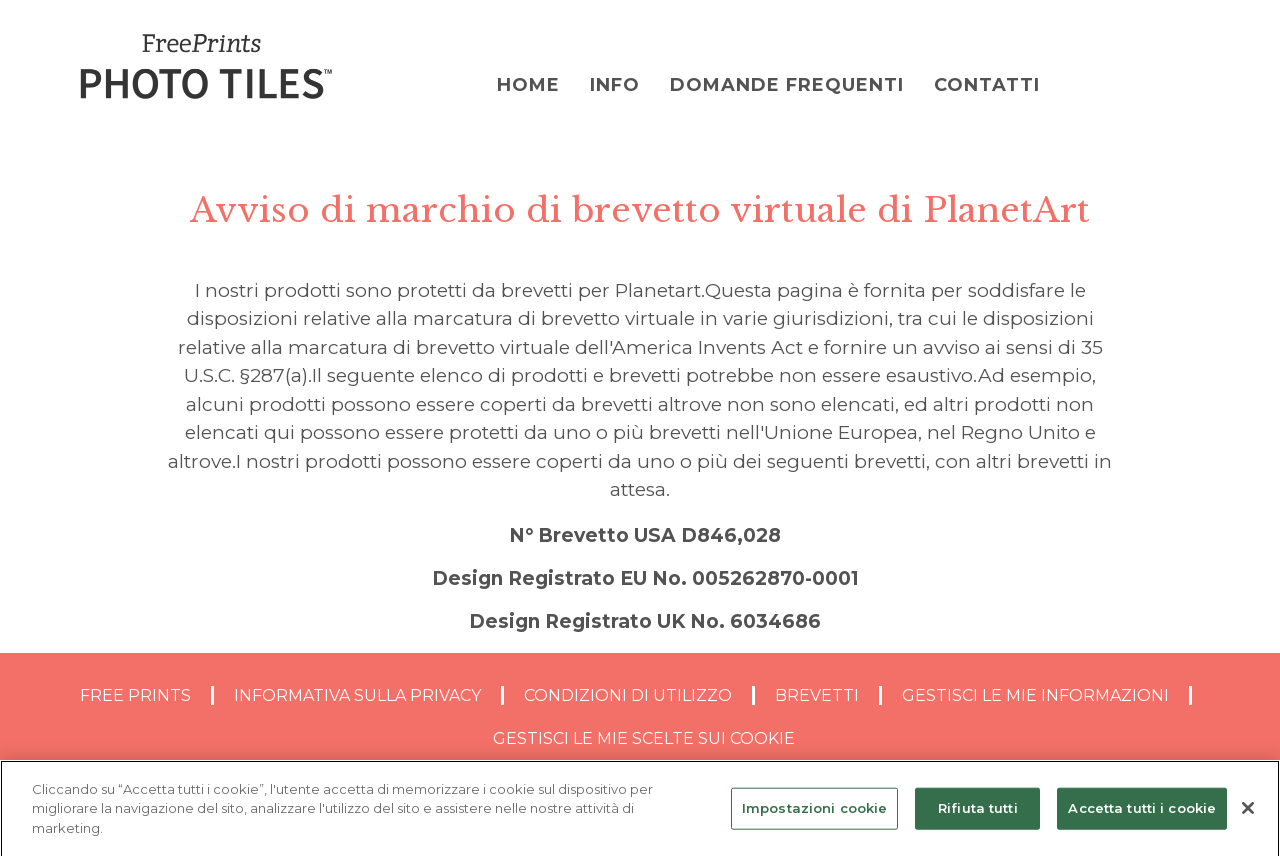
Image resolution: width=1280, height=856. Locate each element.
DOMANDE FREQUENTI (787, 85)
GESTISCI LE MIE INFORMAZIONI (1035, 695)
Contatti (987, 85)
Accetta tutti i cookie (1142, 813)
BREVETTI (817, 695)
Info (615, 85)
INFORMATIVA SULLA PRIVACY (357, 695)
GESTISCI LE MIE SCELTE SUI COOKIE (644, 738)
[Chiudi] (1248, 814)
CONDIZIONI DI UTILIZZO (628, 695)
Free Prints (135, 695)
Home (528, 85)
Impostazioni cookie (814, 813)
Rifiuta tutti (978, 813)
